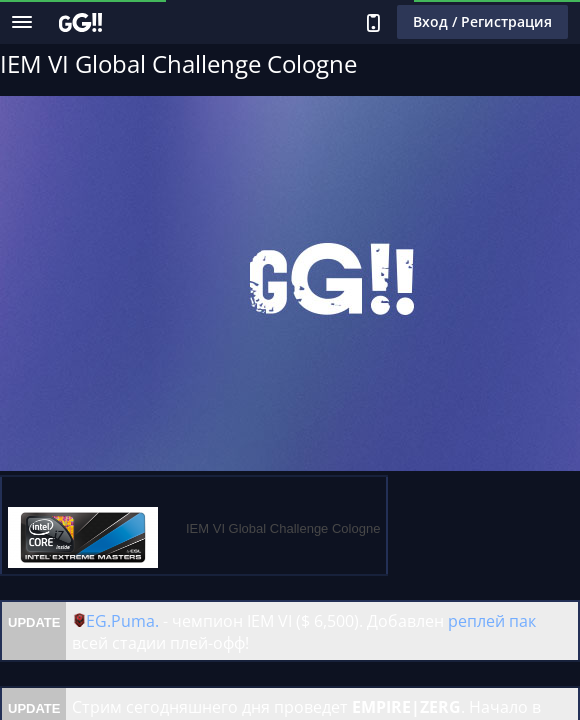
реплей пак (492, 621)
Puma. (135, 621)
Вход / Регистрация (482, 21)
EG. (98, 621)
